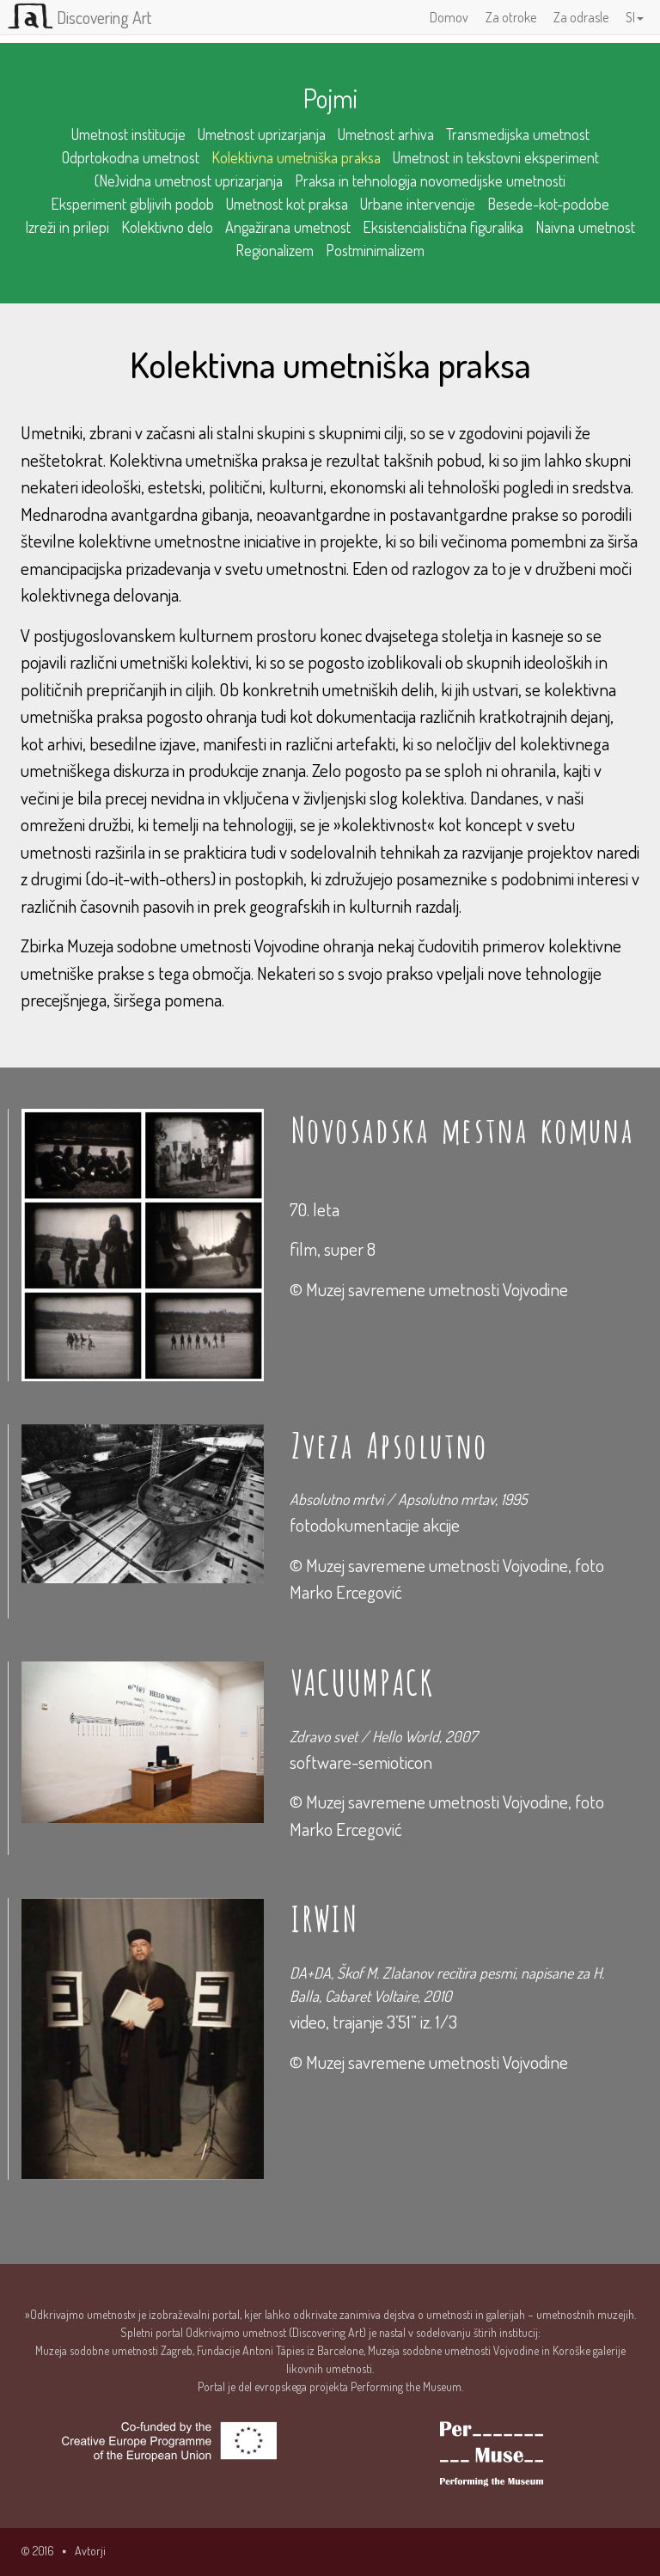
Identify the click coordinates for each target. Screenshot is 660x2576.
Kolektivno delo (167, 226)
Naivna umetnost (585, 226)
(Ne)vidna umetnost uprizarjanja (189, 180)
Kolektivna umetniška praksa (296, 157)
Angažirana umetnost (288, 226)
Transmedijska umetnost (518, 134)
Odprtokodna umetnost (130, 157)
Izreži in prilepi (67, 226)
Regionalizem (274, 250)
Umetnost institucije (128, 134)
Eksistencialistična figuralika (443, 226)
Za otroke (511, 17)
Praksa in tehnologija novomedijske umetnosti (430, 180)
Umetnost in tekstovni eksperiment (496, 157)
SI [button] (635, 17)
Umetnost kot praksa (287, 203)
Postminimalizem (375, 250)
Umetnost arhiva (386, 134)
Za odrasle (580, 17)
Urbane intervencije (417, 203)
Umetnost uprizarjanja (262, 134)
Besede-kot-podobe (548, 203)
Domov (449, 17)
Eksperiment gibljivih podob (132, 203)
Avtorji (90, 2550)
